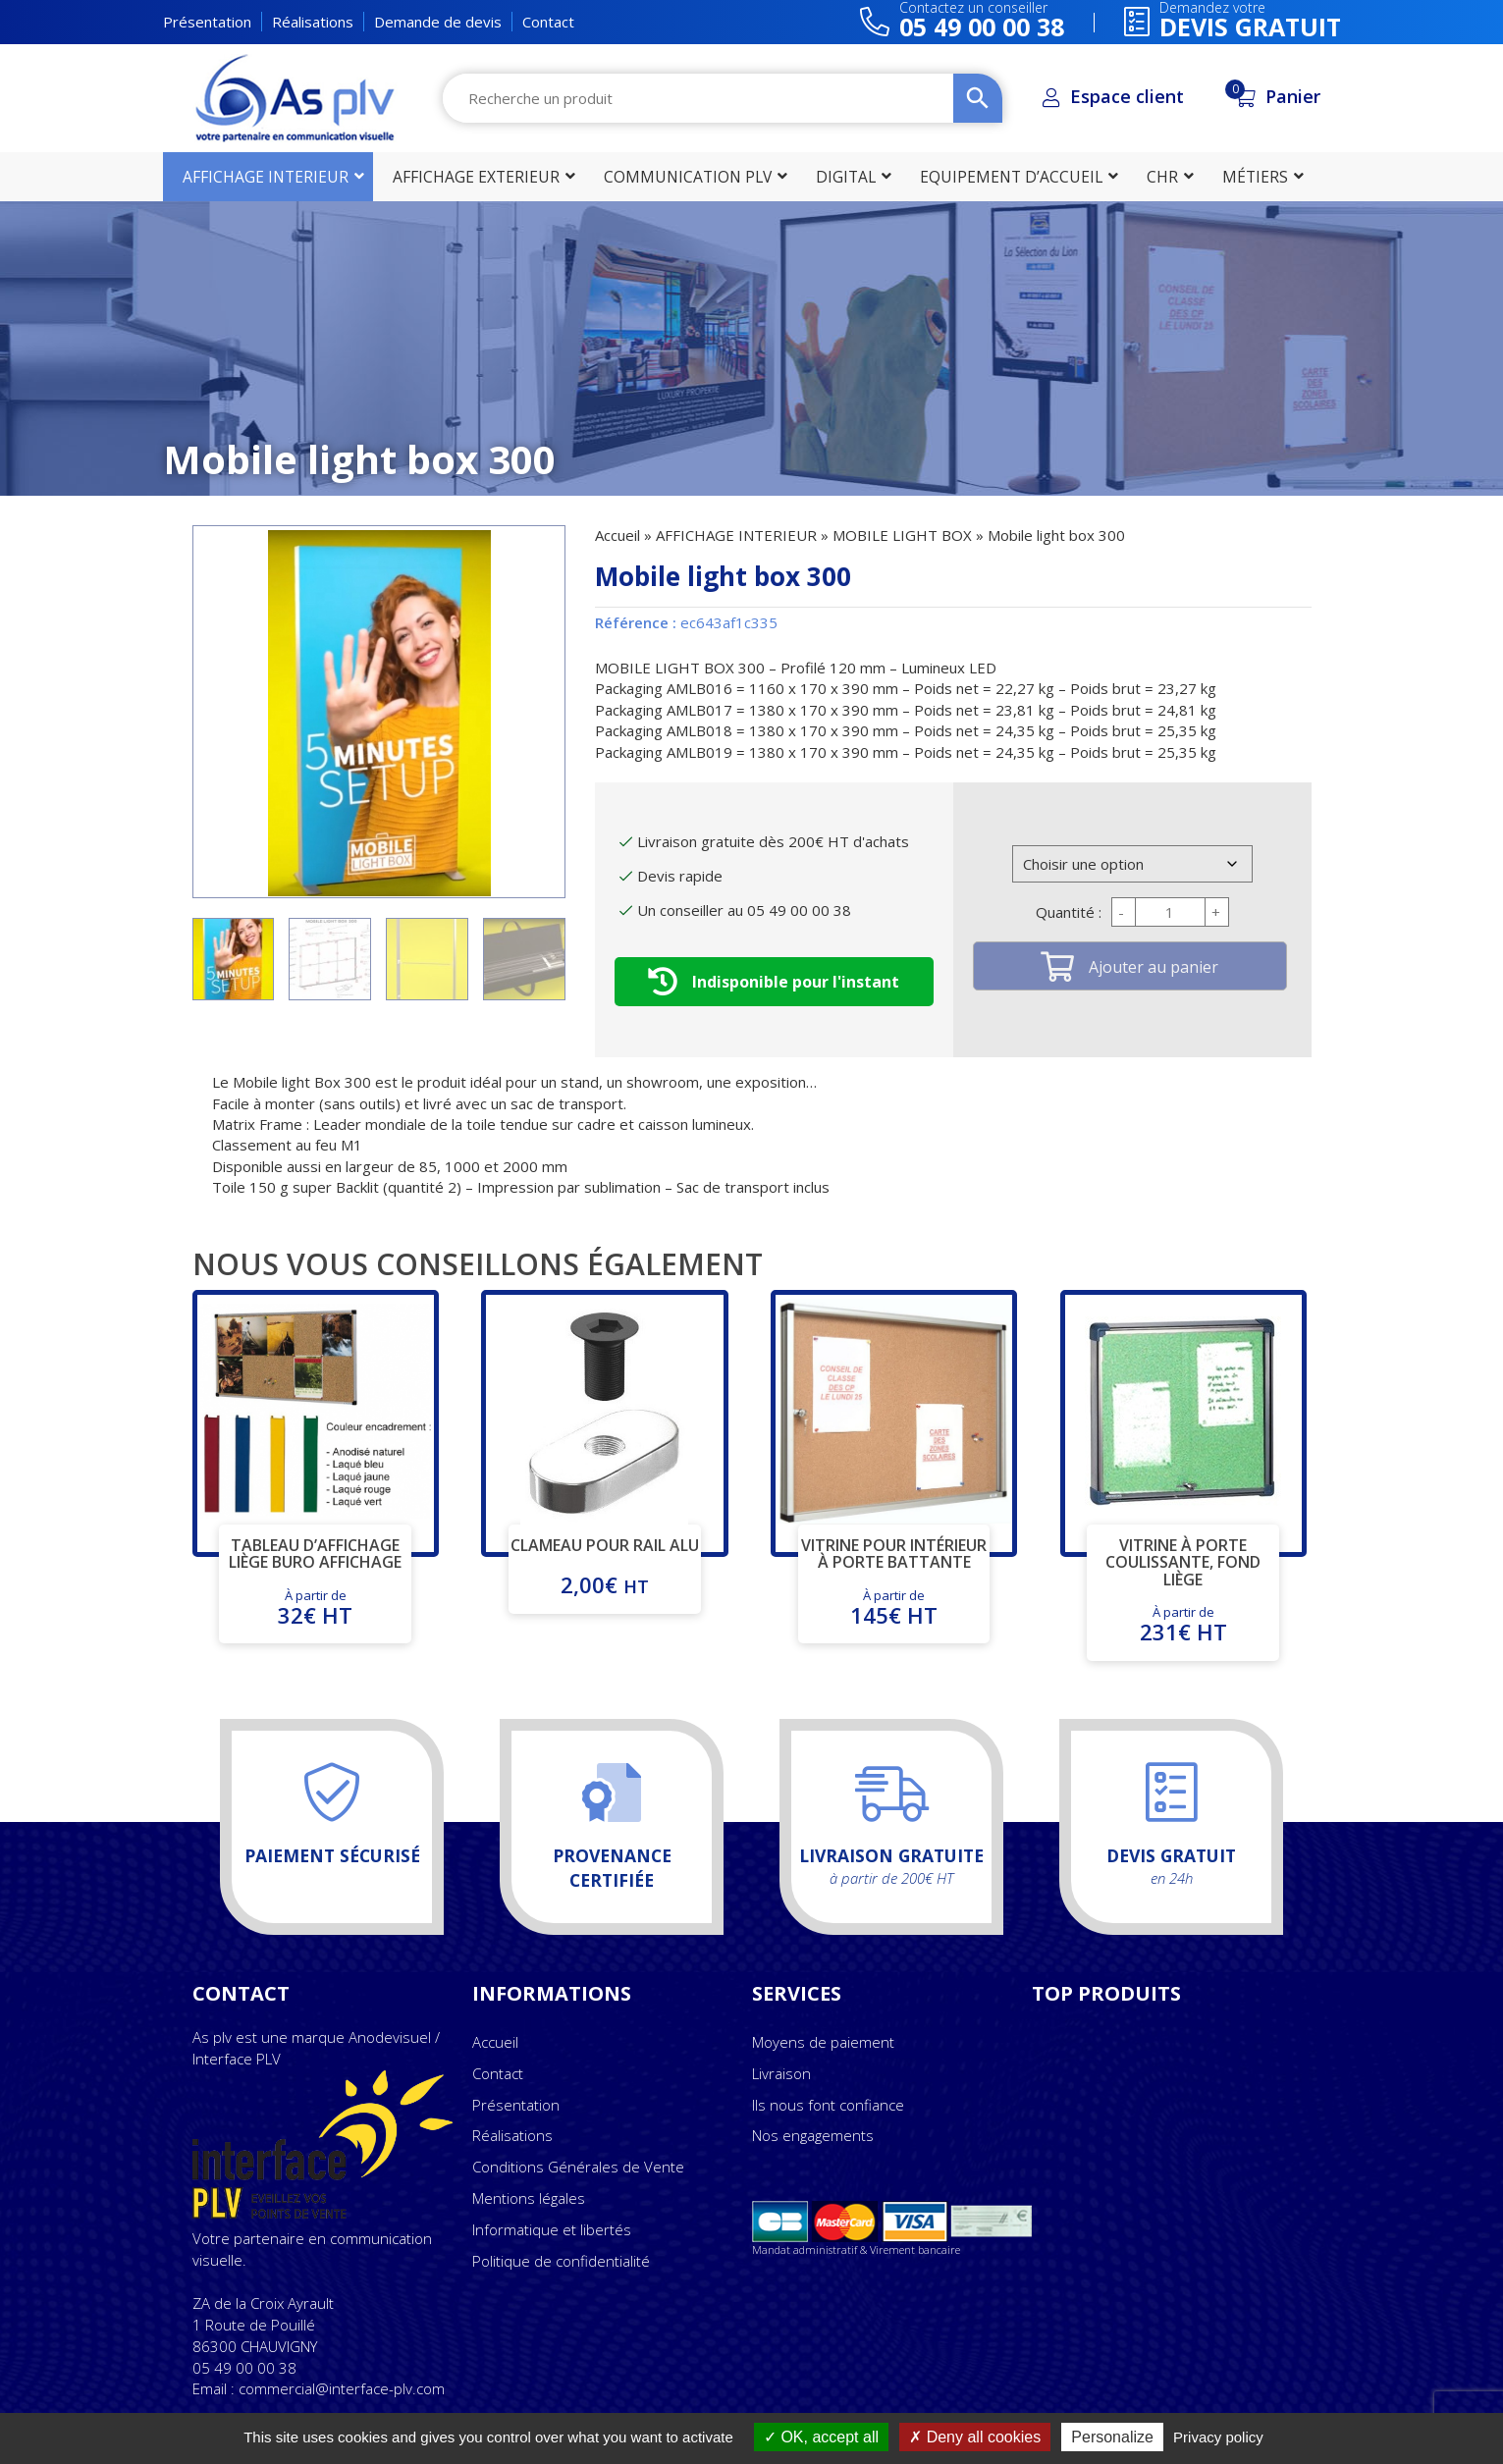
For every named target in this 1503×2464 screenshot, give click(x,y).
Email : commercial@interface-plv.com (318, 2388)
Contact (548, 21)
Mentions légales (528, 2198)
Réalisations (312, 21)
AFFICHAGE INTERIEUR (736, 535)
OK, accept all (821, 2437)
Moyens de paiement (823, 2042)
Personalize (1112, 2437)
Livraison (781, 2073)
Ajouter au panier (1153, 967)
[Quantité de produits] (1170, 912)
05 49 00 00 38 (244, 2368)
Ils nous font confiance (828, 2105)
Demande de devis (438, 21)
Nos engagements (813, 2135)
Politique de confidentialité (561, 2261)
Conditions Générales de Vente (578, 2166)
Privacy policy (1218, 2437)
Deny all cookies (975, 2437)
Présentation (207, 21)
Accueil (617, 535)
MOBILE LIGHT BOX (902, 535)
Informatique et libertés (551, 2229)
